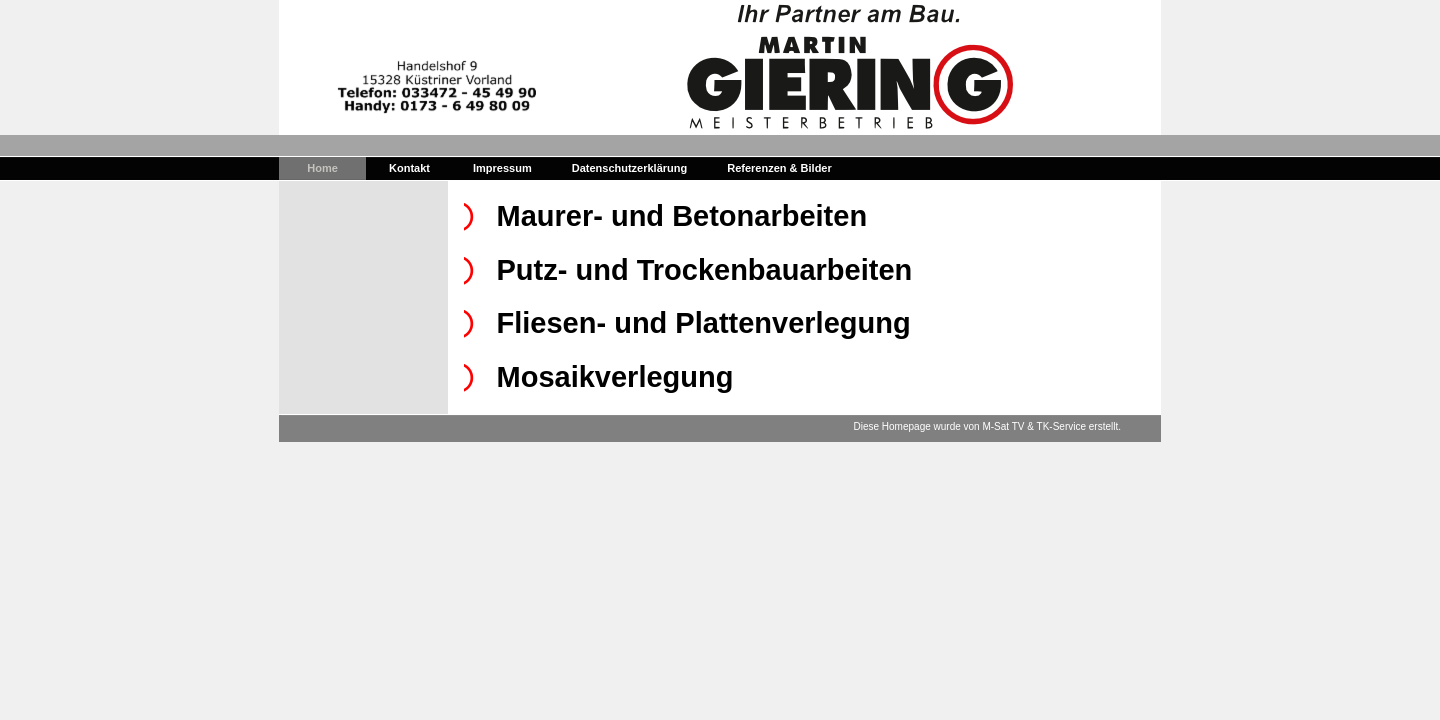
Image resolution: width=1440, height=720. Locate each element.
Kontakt (409, 168)
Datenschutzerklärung (630, 168)
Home (322, 168)
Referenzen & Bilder (779, 168)
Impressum (502, 168)
